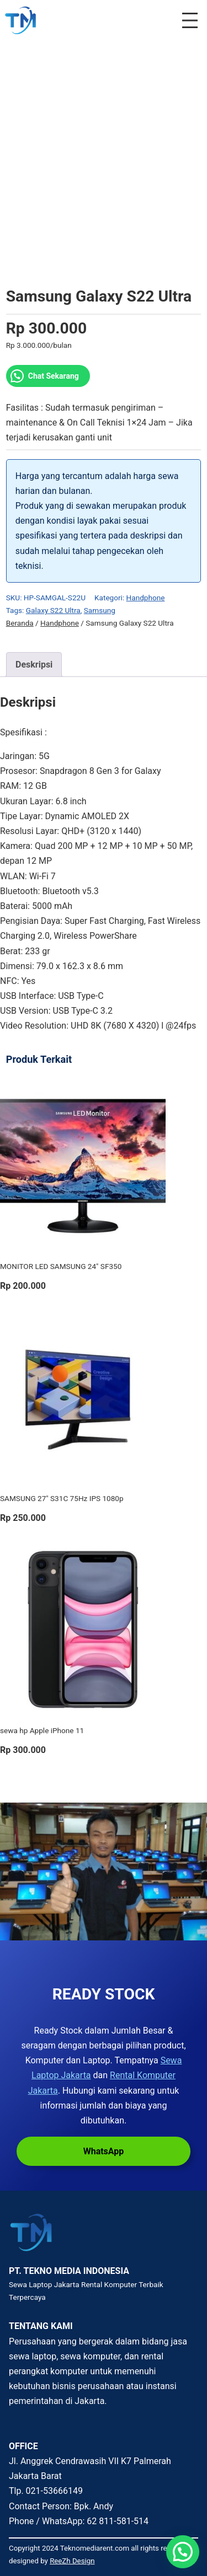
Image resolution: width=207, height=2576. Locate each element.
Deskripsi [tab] (33, 664)
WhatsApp (103, 2151)
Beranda (20, 623)
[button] (182, 2551)
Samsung (99, 610)
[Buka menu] (190, 20)
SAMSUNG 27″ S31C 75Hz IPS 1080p (62, 1498)
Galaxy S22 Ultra (53, 610)
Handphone (145, 597)
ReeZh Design (72, 2561)
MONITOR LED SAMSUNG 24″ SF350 (60, 1266)
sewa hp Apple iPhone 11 (42, 1730)
